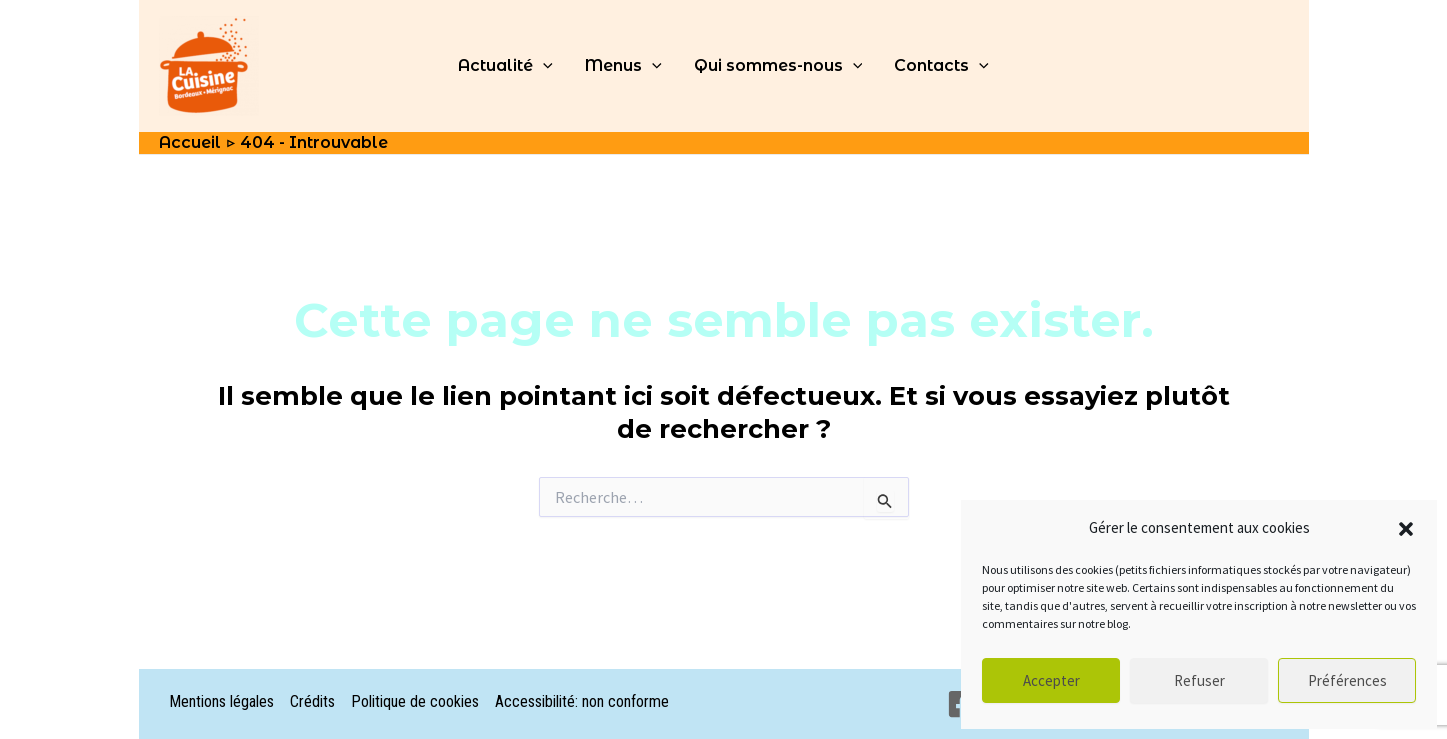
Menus (623, 66)
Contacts (941, 66)
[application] (543, 66)
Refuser (1199, 680)
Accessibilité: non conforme (582, 701)
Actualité (505, 66)
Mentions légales (221, 701)
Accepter (1051, 680)
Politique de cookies (415, 701)
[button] (1406, 529)
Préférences (1347, 680)
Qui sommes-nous (778, 66)
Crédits (312, 701)
